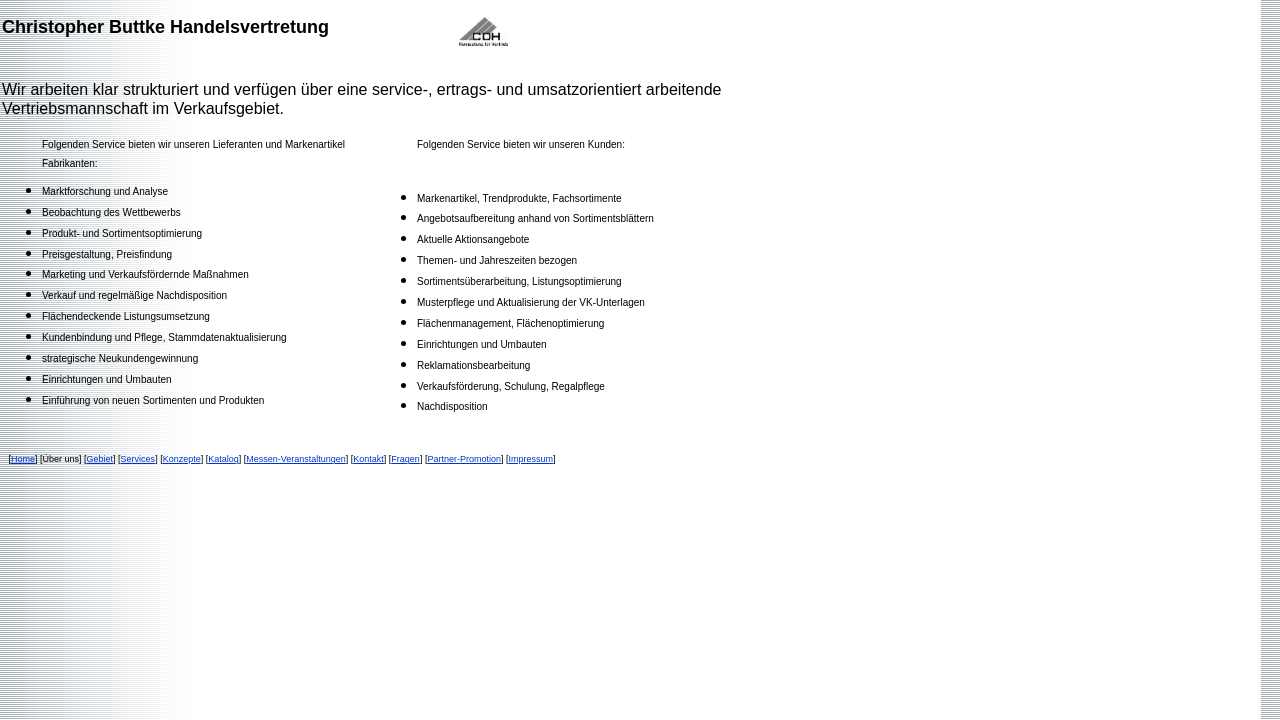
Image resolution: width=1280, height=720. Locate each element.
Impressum (530, 459)
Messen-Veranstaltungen (296, 459)
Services (138, 459)
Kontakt (368, 459)
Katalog (223, 459)
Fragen (405, 459)
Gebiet (100, 459)
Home (23, 459)
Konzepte (182, 459)
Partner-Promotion (464, 459)
